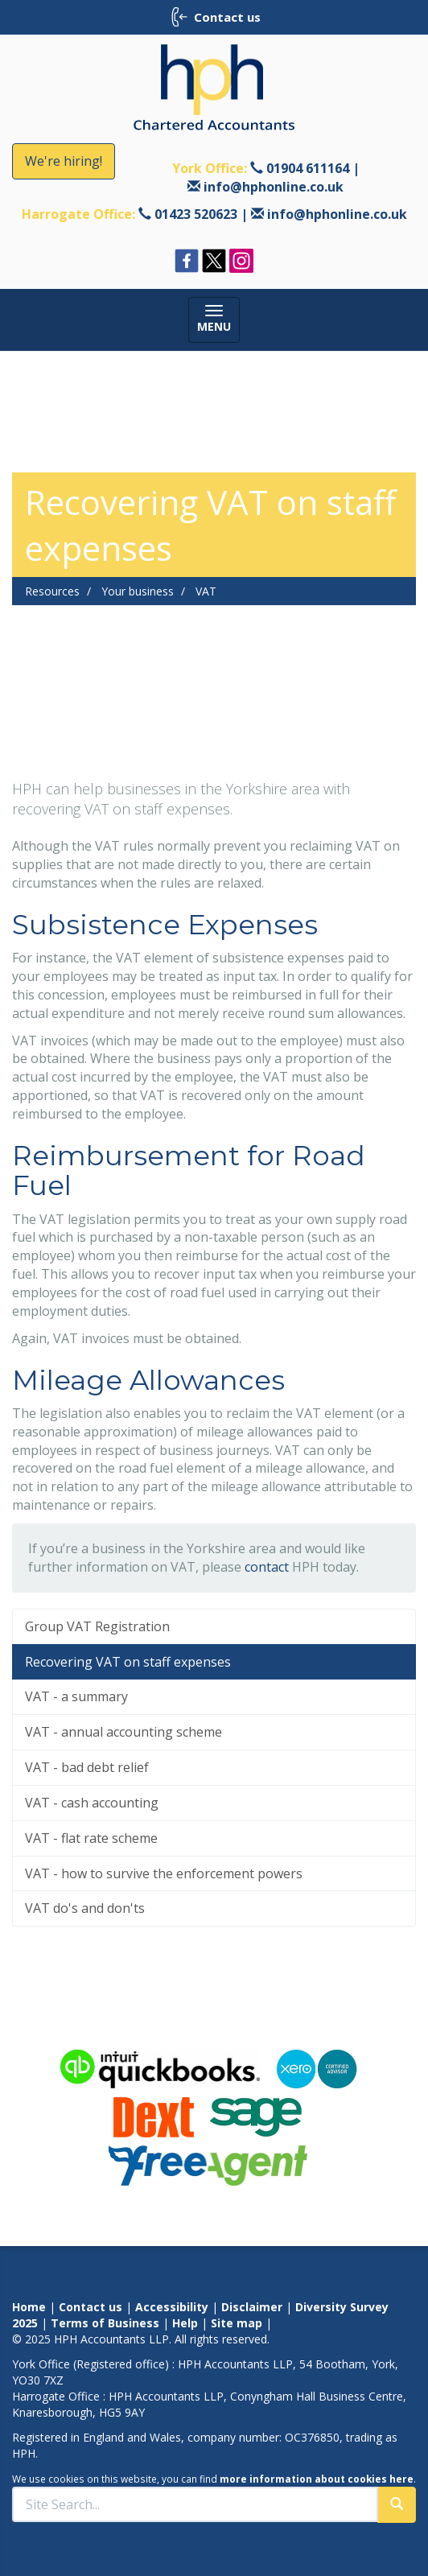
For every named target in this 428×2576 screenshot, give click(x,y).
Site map (236, 2323)
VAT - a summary (76, 1696)
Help (185, 2323)
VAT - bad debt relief (87, 1767)
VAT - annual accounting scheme (123, 1732)
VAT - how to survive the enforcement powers (163, 1873)
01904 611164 (307, 168)
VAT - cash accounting (91, 1802)
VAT (205, 591)
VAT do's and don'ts (85, 1908)
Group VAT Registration (97, 1626)
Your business (137, 591)
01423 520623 (195, 214)
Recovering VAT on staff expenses (128, 1662)
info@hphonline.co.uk (274, 187)
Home (29, 2306)
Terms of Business (105, 2323)
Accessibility (171, 2306)
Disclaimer (251, 2306)
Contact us (90, 2306)
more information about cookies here (317, 2478)
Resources (52, 591)
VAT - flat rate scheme (91, 1838)
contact (267, 1567)
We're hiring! (63, 161)
